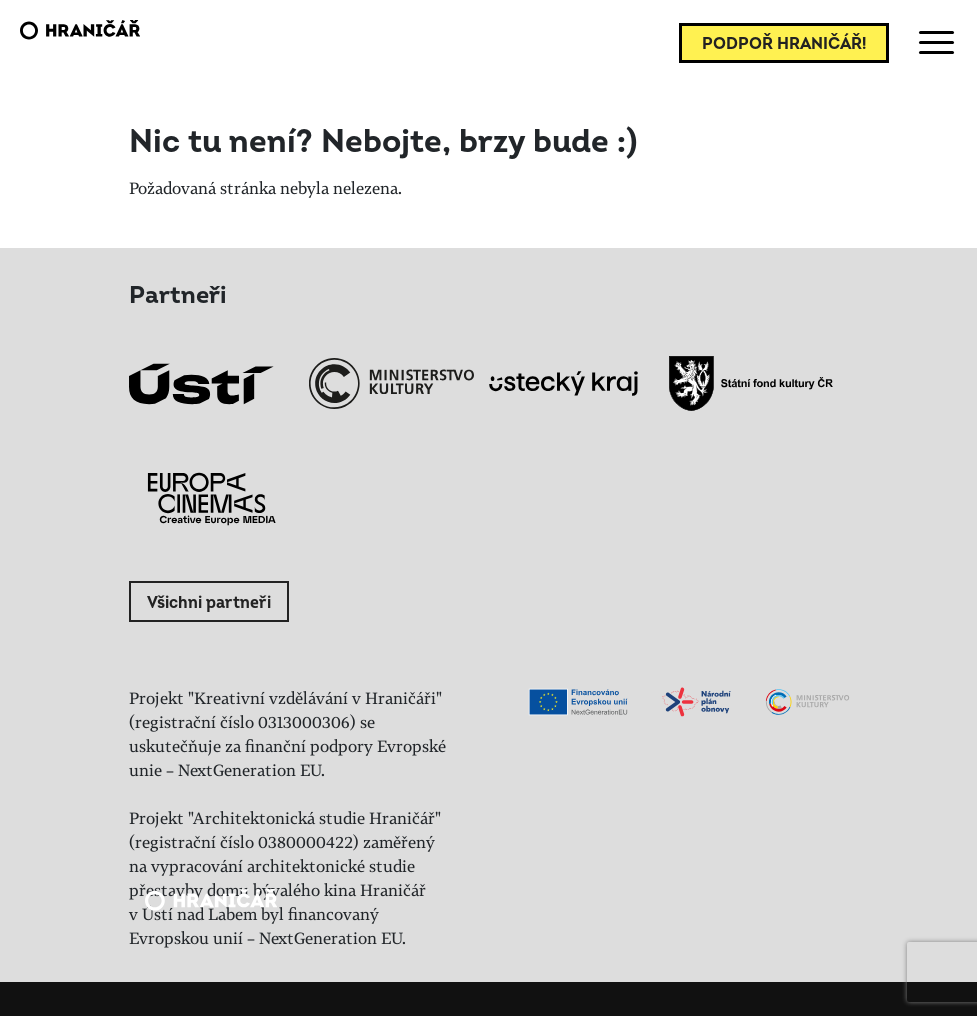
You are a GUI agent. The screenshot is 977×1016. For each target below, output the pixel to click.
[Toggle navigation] (933, 43)
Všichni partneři (209, 603)
